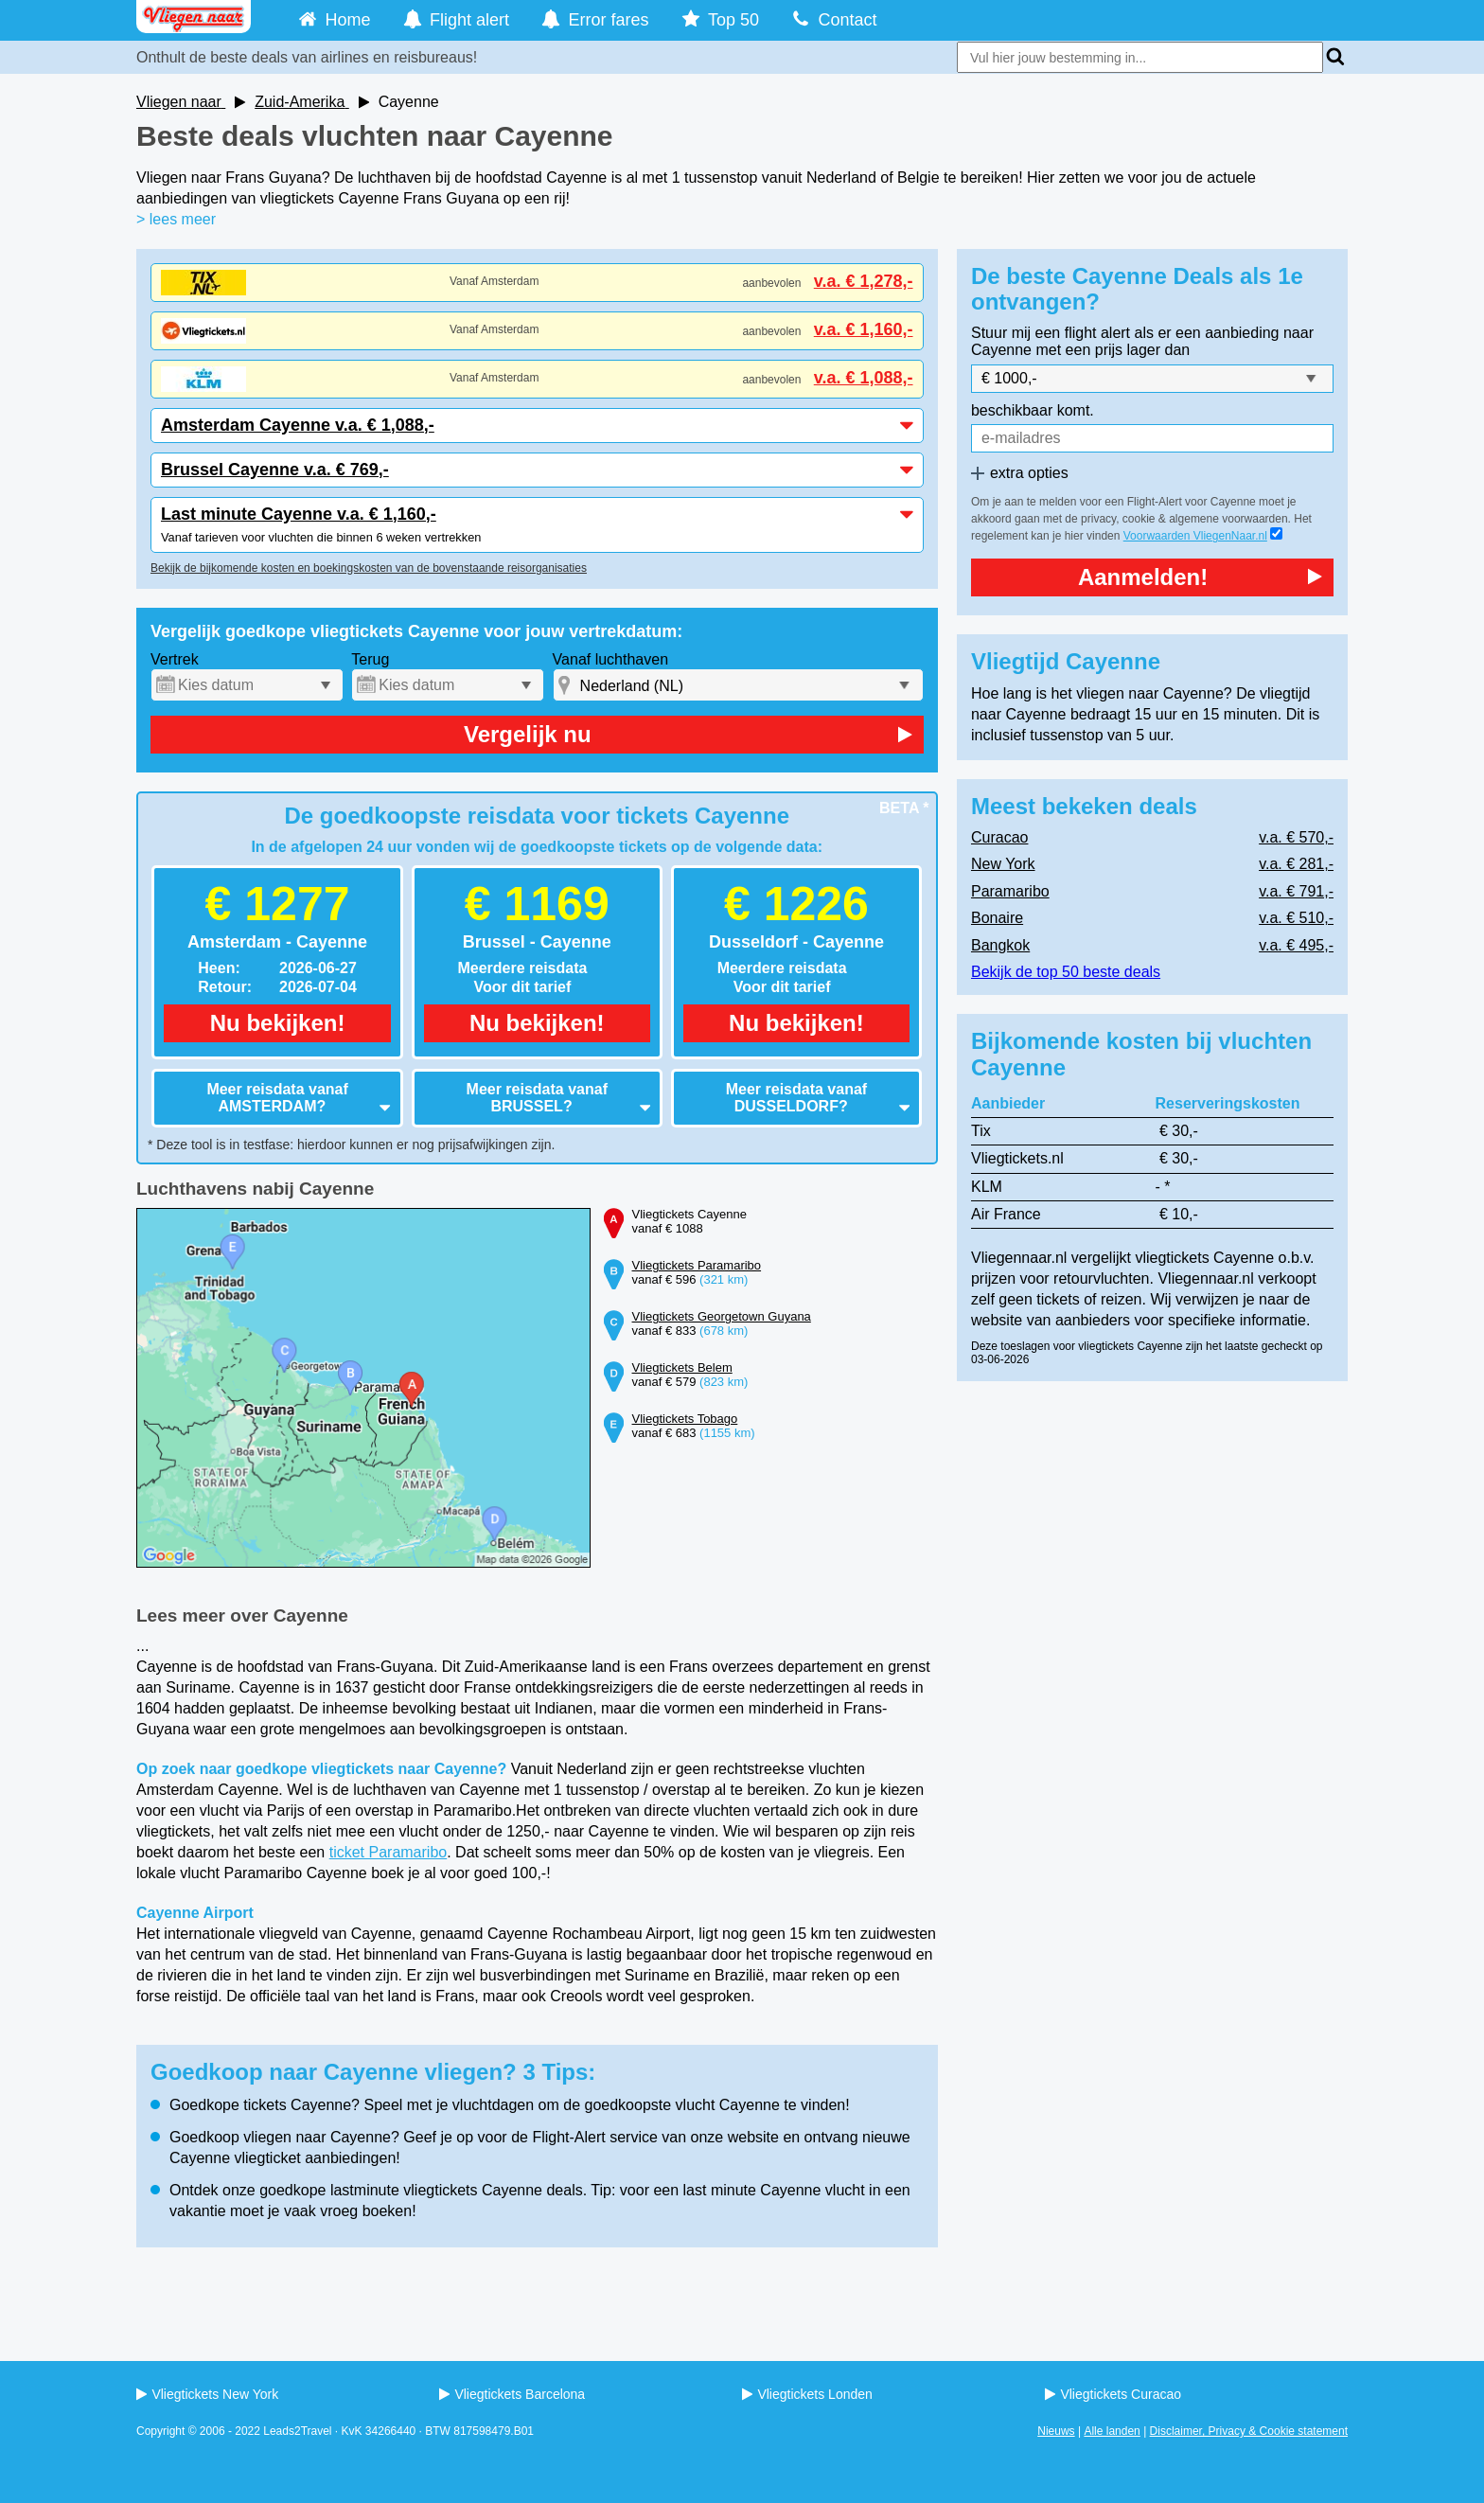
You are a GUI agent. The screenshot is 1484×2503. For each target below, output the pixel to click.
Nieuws (1055, 2431)
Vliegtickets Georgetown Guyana (721, 1316)
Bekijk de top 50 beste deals (1065, 972)
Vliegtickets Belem (682, 1367)
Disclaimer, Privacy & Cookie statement (1249, 2431)
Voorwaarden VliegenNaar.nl (1195, 535)
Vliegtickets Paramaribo (697, 1265)
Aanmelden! (1200, 577)
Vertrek (174, 659)
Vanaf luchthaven (610, 659)
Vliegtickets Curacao (1113, 2394)
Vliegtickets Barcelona (512, 2394)
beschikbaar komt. (1032, 410)
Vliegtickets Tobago (685, 1418)
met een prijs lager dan (1112, 350)
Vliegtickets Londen (807, 2394)
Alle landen (1112, 2431)
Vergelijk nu (688, 734)
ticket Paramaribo (388, 1852)
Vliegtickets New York (207, 2394)
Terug (370, 659)
